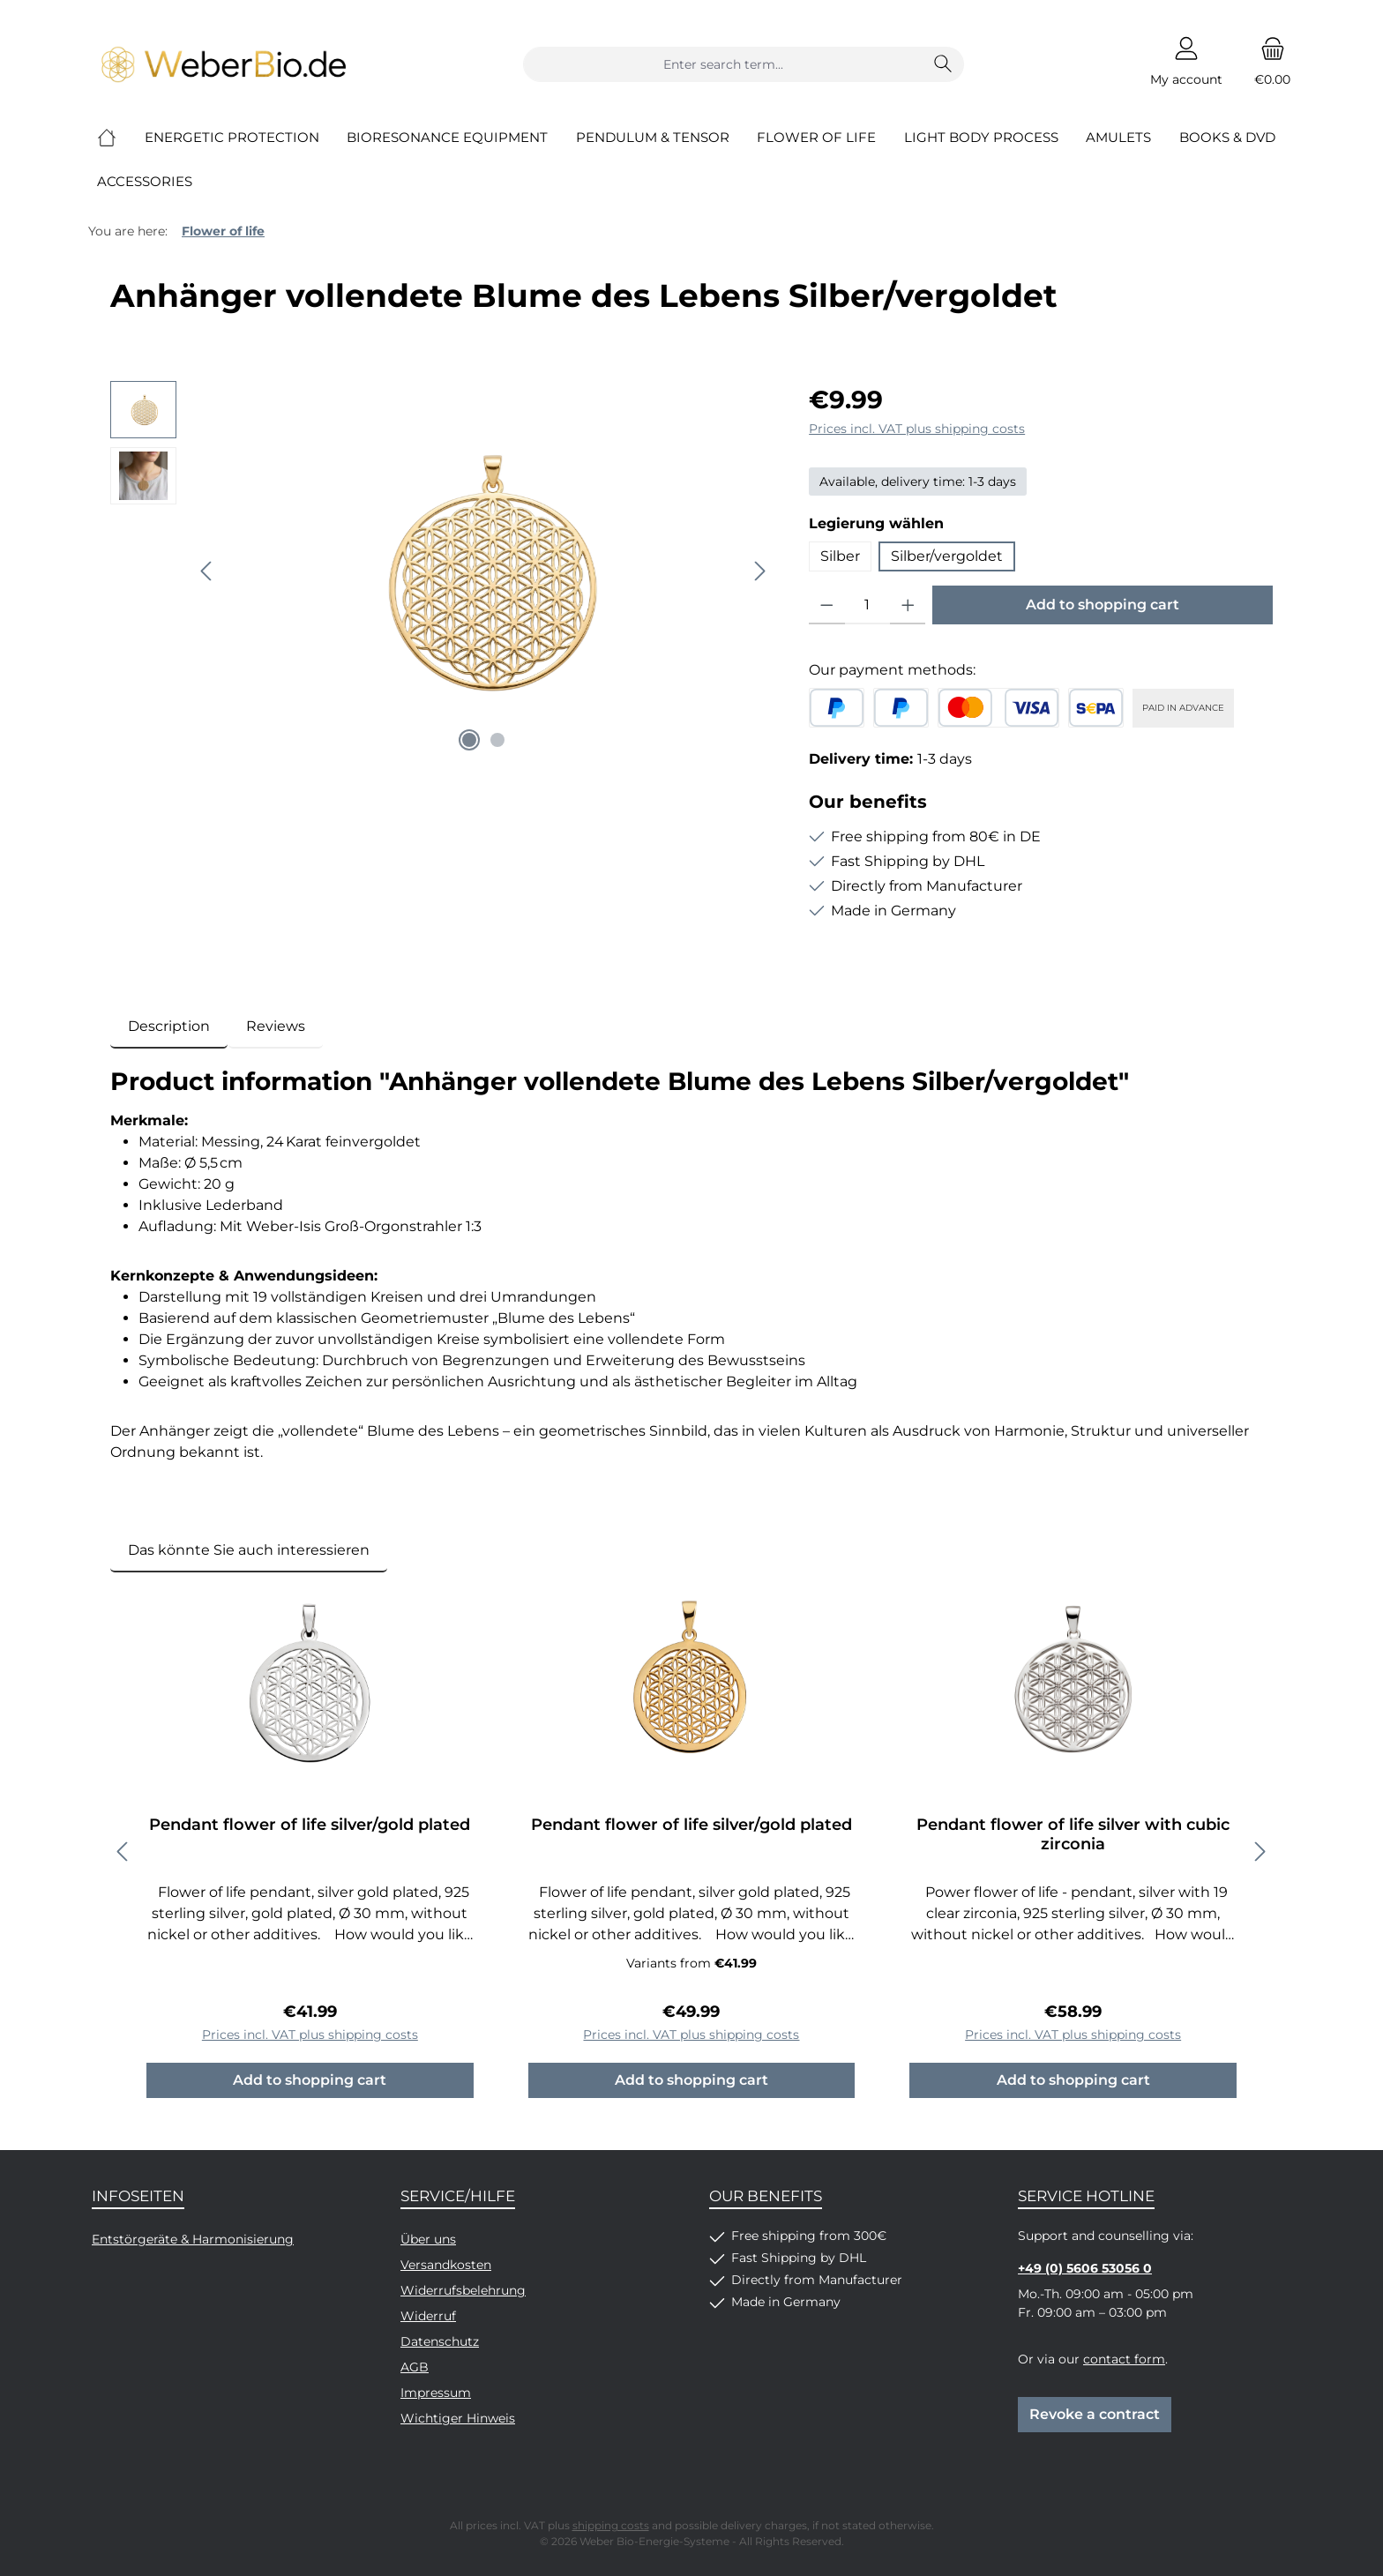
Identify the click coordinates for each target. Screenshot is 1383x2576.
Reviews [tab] (275, 1026)
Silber (840, 556)
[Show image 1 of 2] (469, 740)
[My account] (1186, 64)
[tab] (169, 1026)
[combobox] (723, 64)
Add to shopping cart (1102, 604)
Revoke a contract (1094, 2414)
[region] (442, 570)
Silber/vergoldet (947, 556)
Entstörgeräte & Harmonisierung (193, 2239)
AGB (414, 2367)
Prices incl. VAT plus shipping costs (917, 429)
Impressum (435, 2393)
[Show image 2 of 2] (497, 740)
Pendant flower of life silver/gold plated (309, 1824)
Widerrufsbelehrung (463, 2290)
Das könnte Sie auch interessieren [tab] (249, 1550)
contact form (1124, 2359)
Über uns (428, 2239)
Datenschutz (439, 2341)
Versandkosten (445, 2265)
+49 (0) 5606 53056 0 (1085, 2268)
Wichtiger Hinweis (457, 2418)
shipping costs (610, 2525)
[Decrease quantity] (827, 605)
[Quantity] (867, 605)
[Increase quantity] (908, 605)
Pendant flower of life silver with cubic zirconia (1073, 1834)
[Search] (943, 64)
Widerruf (428, 2316)
